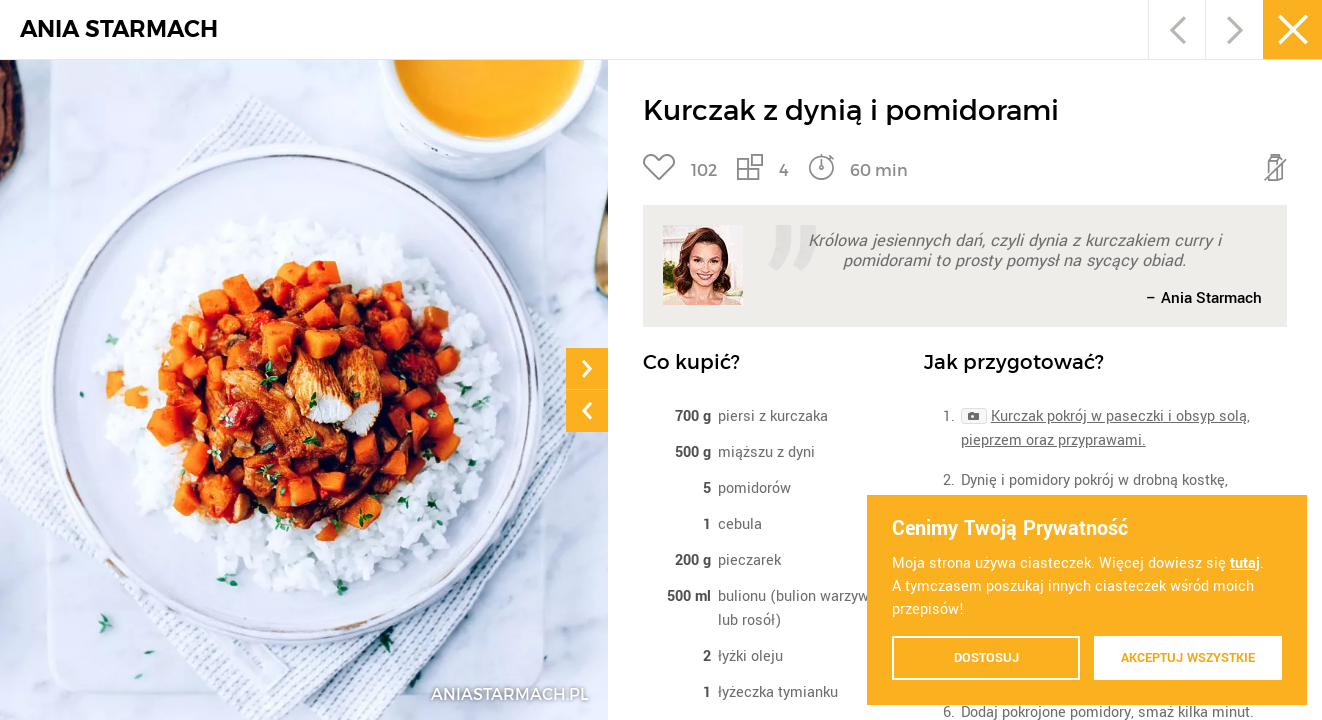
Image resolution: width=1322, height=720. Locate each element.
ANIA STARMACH (119, 29)
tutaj (1245, 563)
